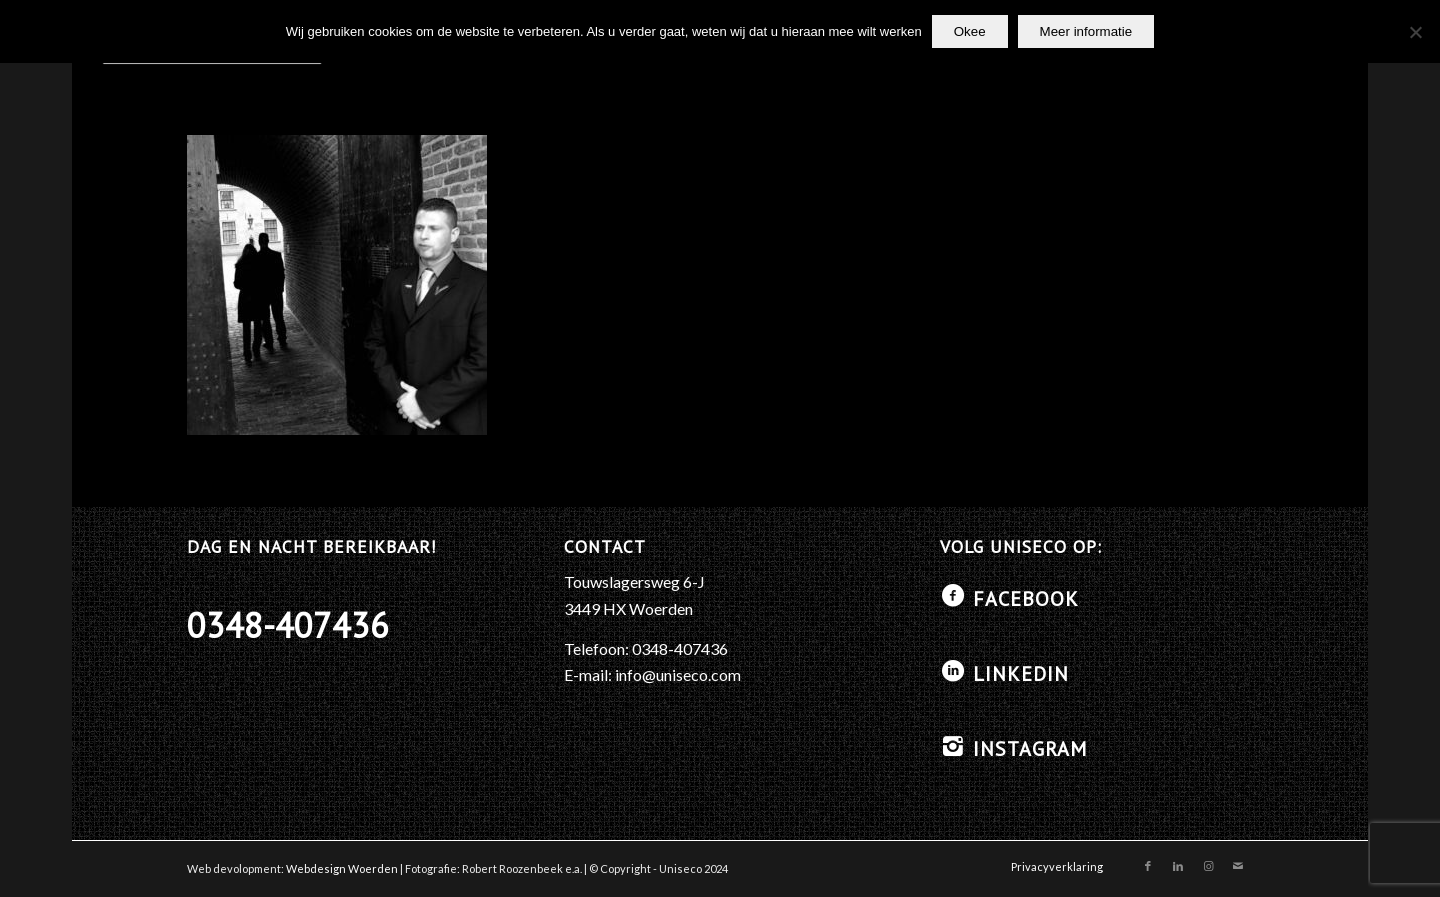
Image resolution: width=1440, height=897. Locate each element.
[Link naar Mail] (1238, 866)
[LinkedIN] (953, 671)
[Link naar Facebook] (1148, 866)
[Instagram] (953, 746)
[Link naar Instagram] (1208, 866)
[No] (1415, 32)
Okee (970, 31)
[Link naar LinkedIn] (1178, 866)
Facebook (1026, 599)
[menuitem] (1052, 867)
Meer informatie (1086, 31)
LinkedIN (1021, 674)
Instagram (1030, 749)
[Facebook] (953, 596)
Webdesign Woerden (342, 868)
